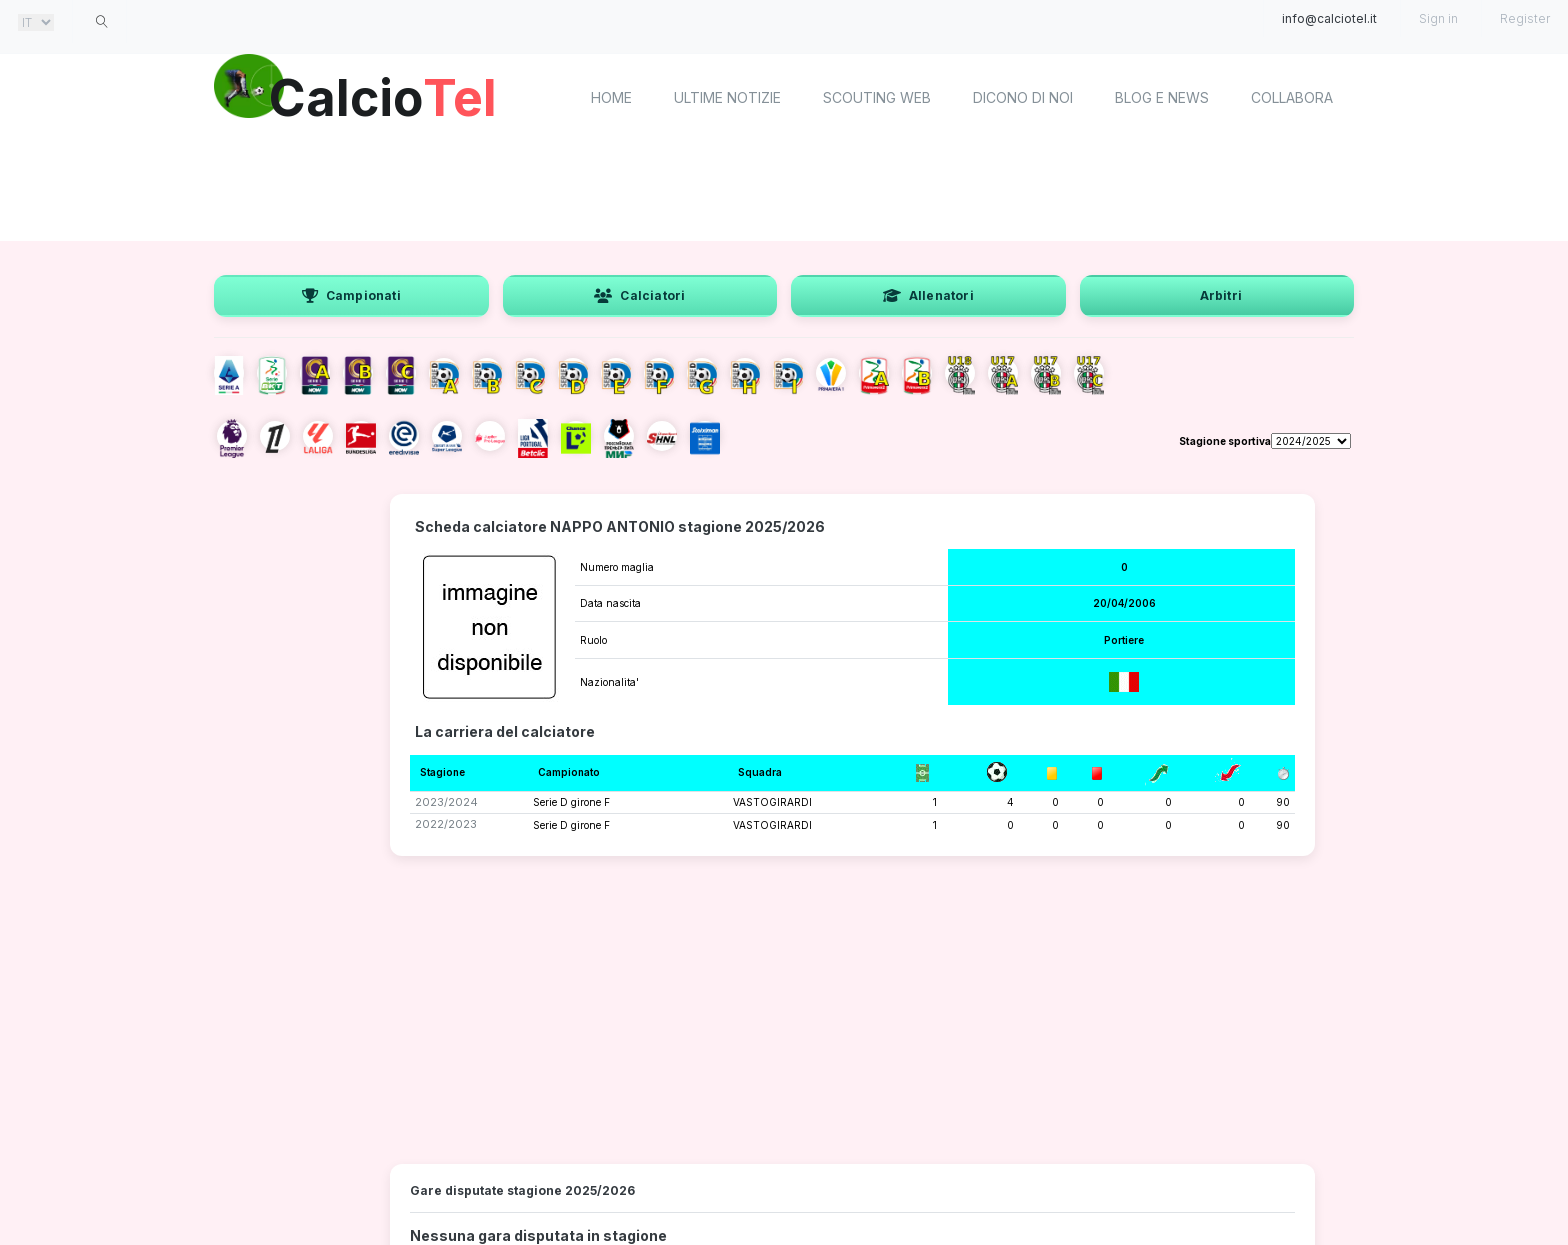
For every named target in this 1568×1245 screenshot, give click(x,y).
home (611, 97)
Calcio (383, 95)
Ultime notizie (727, 97)
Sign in (1438, 18)
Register (1525, 18)
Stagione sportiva (1225, 441)
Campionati (351, 295)
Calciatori (639, 295)
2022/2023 (446, 824)
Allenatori (928, 295)
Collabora (1292, 97)
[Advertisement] (784, 190)
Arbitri (1221, 295)
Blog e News (1162, 97)
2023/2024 (446, 802)
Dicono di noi (1023, 97)
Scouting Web (877, 97)
